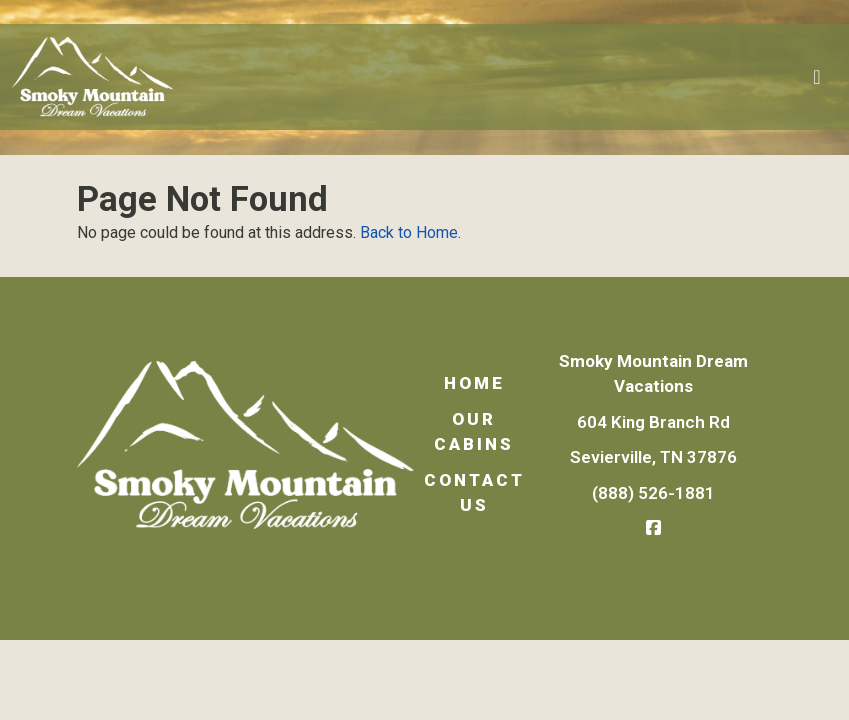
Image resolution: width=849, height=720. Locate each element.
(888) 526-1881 (653, 493)
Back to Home (409, 232)
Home (474, 383)
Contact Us (474, 493)
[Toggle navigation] (817, 77)
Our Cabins (474, 432)
